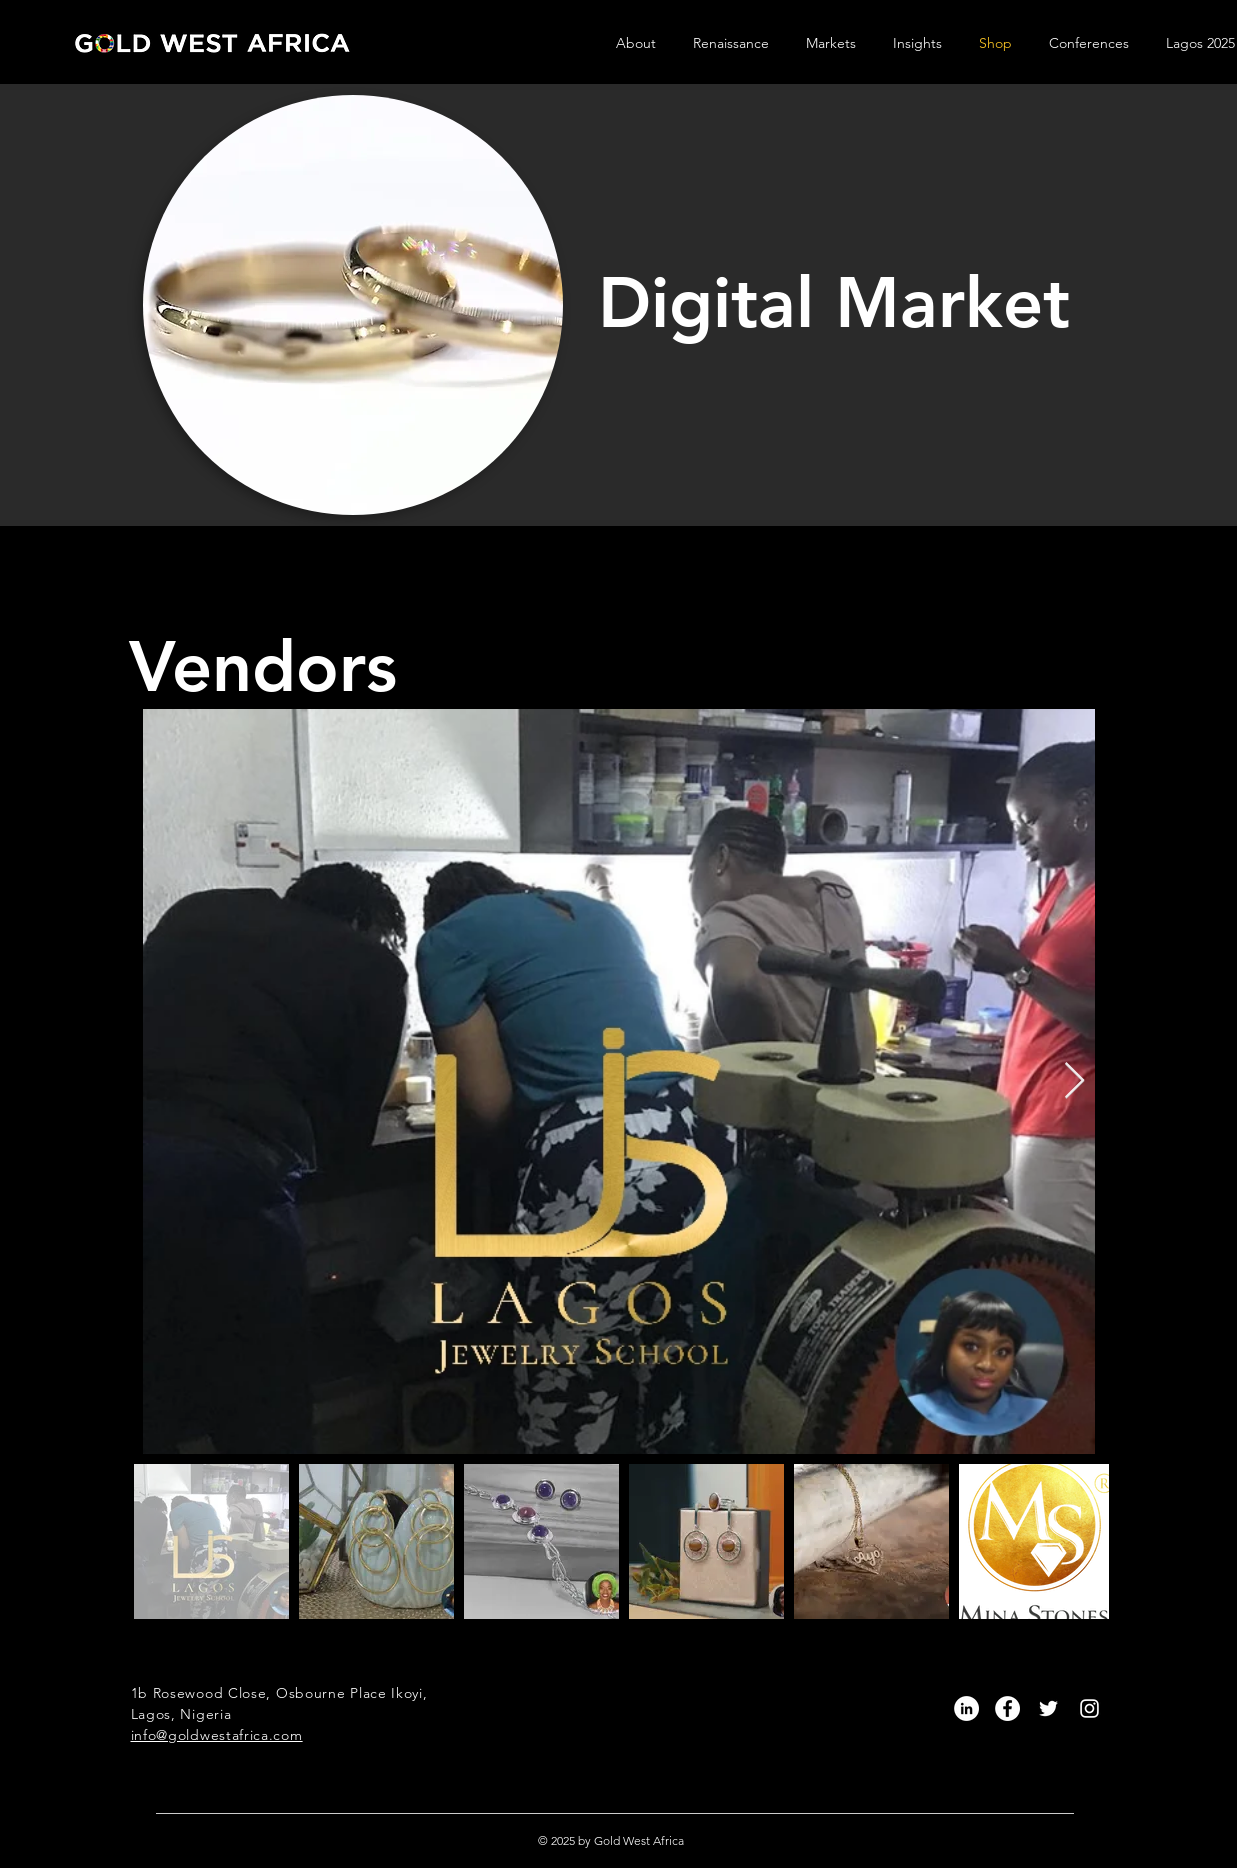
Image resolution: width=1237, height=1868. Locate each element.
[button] (644, 43)
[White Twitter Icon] (1048, 1708)
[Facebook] (1007, 1708)
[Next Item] (1074, 1081)
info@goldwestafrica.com (217, 1735)
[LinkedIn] (966, 1708)
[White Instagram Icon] (1089, 1708)
